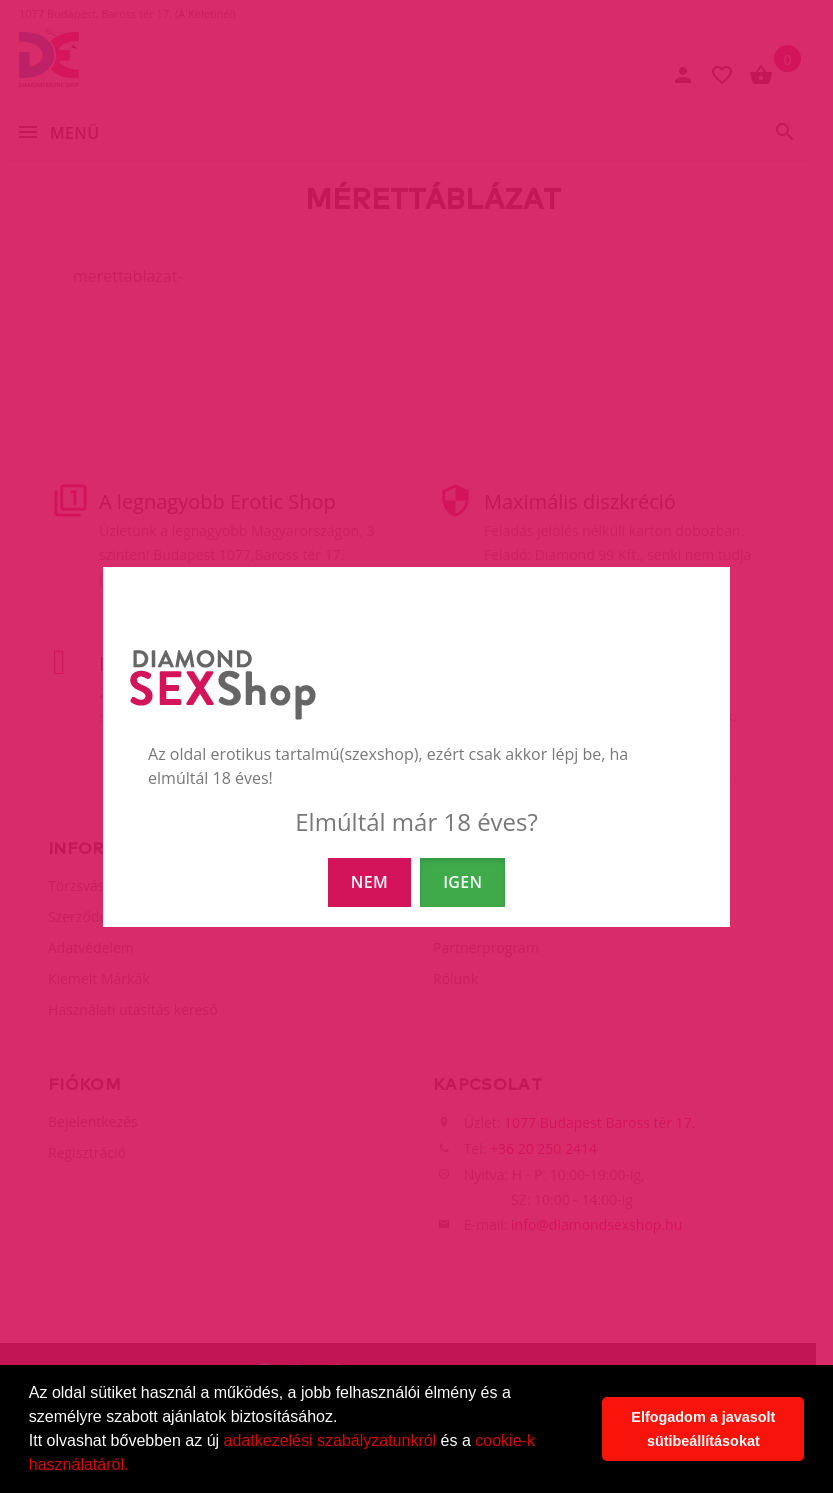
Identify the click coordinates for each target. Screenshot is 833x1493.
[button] (136, 1467)
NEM (369, 882)
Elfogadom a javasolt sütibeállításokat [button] (703, 1429)
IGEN (462, 882)
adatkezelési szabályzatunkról (330, 1440)
